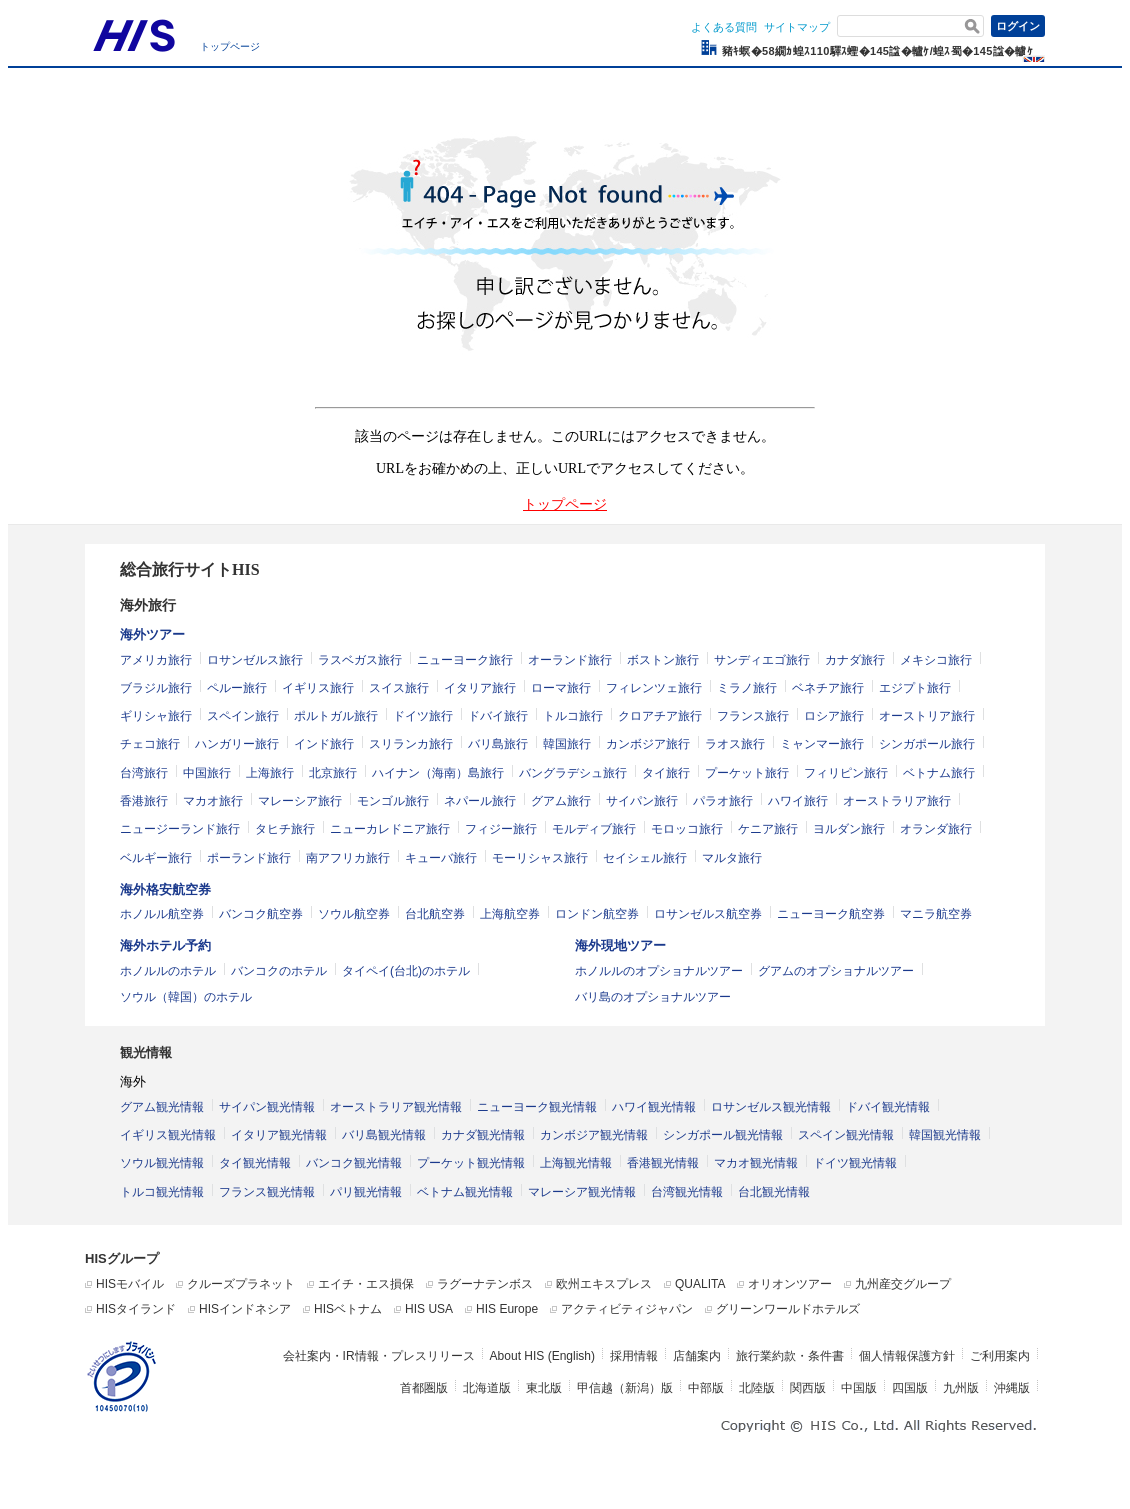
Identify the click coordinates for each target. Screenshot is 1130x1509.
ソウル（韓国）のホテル (186, 997)
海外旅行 (148, 605)
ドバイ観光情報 (888, 1107)
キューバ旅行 (441, 858)
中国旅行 (207, 773)
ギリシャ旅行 (156, 716)
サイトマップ (797, 27)
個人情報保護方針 (907, 1356)
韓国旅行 (567, 744)
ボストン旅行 (663, 660)
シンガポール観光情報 (723, 1135)
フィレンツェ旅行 (654, 688)
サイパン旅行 (642, 801)
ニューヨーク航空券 (831, 914)
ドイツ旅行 (423, 716)
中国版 (859, 1388)
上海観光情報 (576, 1163)
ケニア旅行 (768, 829)
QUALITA (700, 1284)
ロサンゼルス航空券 (708, 914)
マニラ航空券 (936, 914)
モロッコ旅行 (687, 829)
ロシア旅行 (834, 716)
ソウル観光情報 (162, 1163)
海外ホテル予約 (165, 945)
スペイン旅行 (243, 716)
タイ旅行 (666, 773)
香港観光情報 (663, 1163)
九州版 (961, 1388)
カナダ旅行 (855, 660)
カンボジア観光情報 (594, 1135)
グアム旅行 (561, 801)
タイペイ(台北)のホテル (406, 971)
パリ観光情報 (366, 1192)
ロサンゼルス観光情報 (771, 1107)
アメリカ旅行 (156, 660)
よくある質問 (724, 27)
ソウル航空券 (354, 914)
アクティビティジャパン (627, 1309)
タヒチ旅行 (285, 829)
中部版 (706, 1388)
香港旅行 (144, 801)
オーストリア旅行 (927, 716)
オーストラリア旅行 (897, 801)
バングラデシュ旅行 (573, 773)
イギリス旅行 (318, 688)
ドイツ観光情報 (855, 1163)
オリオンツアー (790, 1284)
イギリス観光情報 (168, 1135)
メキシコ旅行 (936, 660)
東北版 (544, 1388)
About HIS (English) (542, 1356)
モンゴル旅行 (393, 801)
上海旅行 (270, 773)
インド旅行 (324, 744)
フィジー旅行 (501, 829)
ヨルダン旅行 (849, 829)
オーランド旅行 (570, 660)
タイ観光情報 (255, 1163)
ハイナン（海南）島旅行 (438, 773)
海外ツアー (152, 634)
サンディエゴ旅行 (762, 660)
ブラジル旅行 (156, 688)
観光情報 (146, 1052)
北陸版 (757, 1388)
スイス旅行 (399, 688)
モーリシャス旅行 (540, 858)
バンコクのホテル (279, 971)
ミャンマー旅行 (822, 744)
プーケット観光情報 (471, 1163)
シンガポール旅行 (927, 744)
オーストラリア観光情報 (396, 1107)
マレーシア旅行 (300, 801)
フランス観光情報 (267, 1192)
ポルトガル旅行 (336, 716)
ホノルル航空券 (162, 914)
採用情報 (634, 1356)
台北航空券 (435, 914)
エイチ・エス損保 (366, 1284)
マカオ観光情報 (756, 1163)
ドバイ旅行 (498, 716)
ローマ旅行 (561, 688)
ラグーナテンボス (485, 1284)
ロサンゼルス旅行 (255, 660)
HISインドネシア (245, 1309)
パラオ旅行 (723, 801)
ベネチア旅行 (828, 688)
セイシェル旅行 (645, 858)
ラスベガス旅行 (360, 660)
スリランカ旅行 (411, 744)
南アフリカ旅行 (348, 858)
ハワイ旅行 (798, 801)
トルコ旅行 (573, 716)
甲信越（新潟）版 (625, 1388)
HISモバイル (130, 1284)
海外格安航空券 (165, 889)
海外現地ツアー (620, 945)
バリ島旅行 (498, 744)
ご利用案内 (1000, 1356)
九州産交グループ (903, 1284)
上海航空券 (510, 914)
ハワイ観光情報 (654, 1107)
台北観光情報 (774, 1192)
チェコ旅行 (150, 744)
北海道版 (487, 1388)
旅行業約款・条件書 (790, 1356)
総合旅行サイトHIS (190, 569)
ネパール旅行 (480, 801)
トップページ (230, 46)
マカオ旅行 (213, 801)
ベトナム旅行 (939, 773)
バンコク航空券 (261, 914)
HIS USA (429, 1309)
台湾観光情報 (687, 1192)
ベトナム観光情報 (465, 1192)
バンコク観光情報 (354, 1163)
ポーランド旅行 (249, 858)
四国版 (910, 1388)
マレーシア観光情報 (582, 1192)
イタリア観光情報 (279, 1135)
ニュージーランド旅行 (180, 829)
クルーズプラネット (241, 1284)
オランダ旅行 (936, 829)
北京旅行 (333, 773)
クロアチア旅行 (660, 716)
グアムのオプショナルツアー (836, 971)
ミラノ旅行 (747, 688)
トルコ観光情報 (162, 1192)
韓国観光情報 (945, 1135)
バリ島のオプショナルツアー (653, 997)
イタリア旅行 (480, 688)
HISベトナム (348, 1309)
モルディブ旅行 (594, 829)
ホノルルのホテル (168, 971)
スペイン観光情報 (846, 1135)
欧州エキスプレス (604, 1284)
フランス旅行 (753, 716)
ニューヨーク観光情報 (537, 1107)
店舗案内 (697, 1356)
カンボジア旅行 (648, 744)
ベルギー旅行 (156, 858)
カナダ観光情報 (483, 1135)
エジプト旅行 (915, 688)
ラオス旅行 (735, 744)
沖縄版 (1012, 1388)
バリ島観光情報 (384, 1135)
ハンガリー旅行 (237, 744)
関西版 (808, 1388)
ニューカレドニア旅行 (390, 829)
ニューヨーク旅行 (465, 660)
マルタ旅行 (732, 858)
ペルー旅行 (237, 688)
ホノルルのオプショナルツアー (659, 971)
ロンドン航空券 (597, 914)
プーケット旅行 (747, 773)
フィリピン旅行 (846, 773)
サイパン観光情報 (267, 1107)
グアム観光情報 (162, 1107)
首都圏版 (424, 1388)
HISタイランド (136, 1309)
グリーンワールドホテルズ (788, 1309)
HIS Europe (507, 1309)
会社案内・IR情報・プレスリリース (379, 1356)
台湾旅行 (144, 773)
